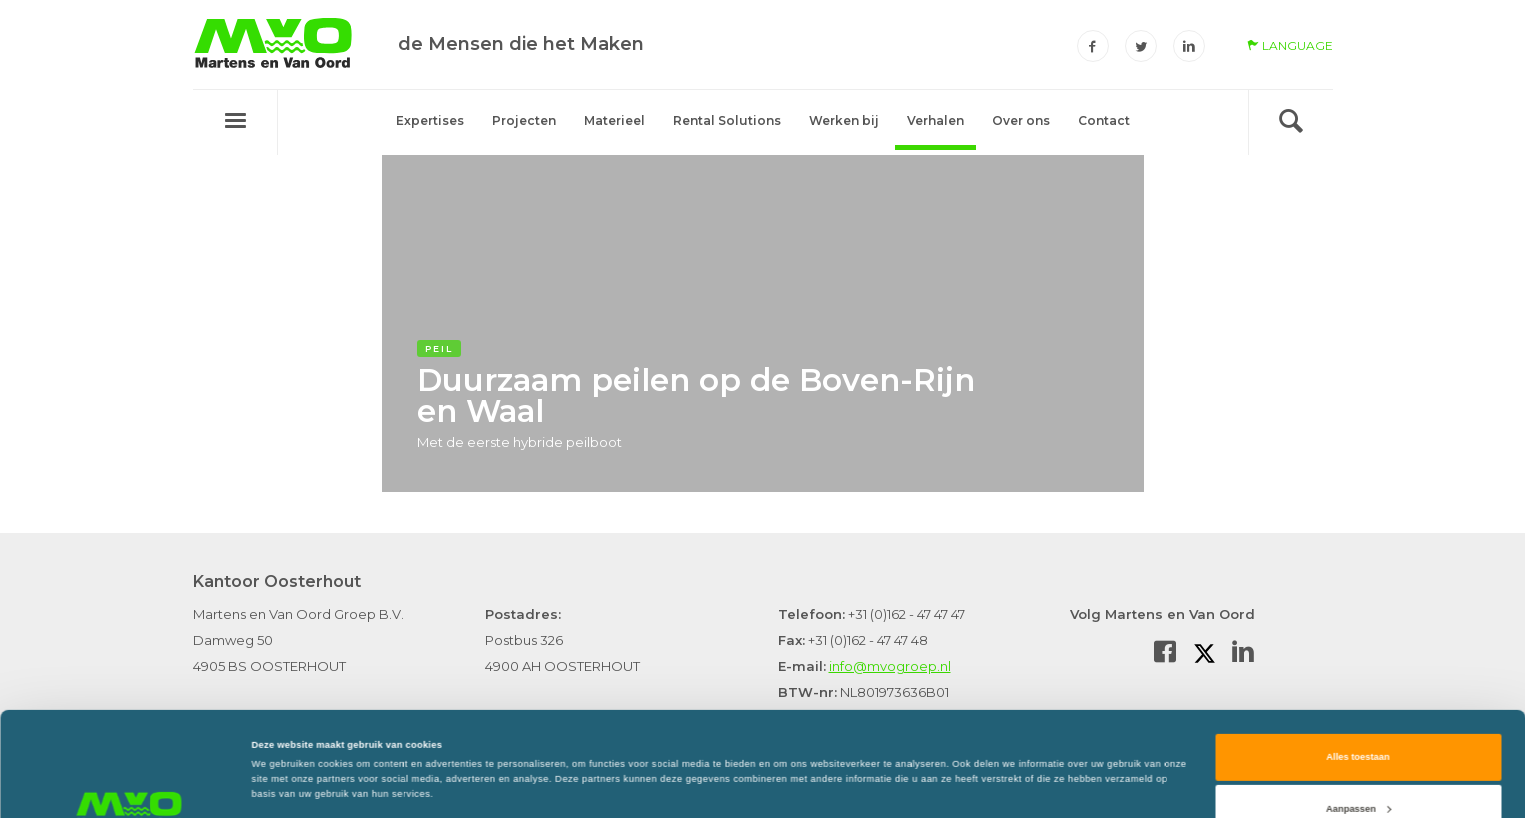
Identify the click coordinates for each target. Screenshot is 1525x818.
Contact (1104, 120)
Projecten (524, 120)
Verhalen (935, 120)
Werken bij (844, 120)
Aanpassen (1358, 719)
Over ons (1021, 120)
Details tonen (282, 740)
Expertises (430, 120)
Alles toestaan (1357, 668)
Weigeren (1358, 771)
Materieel (614, 120)
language (1290, 45)
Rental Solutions (727, 120)
